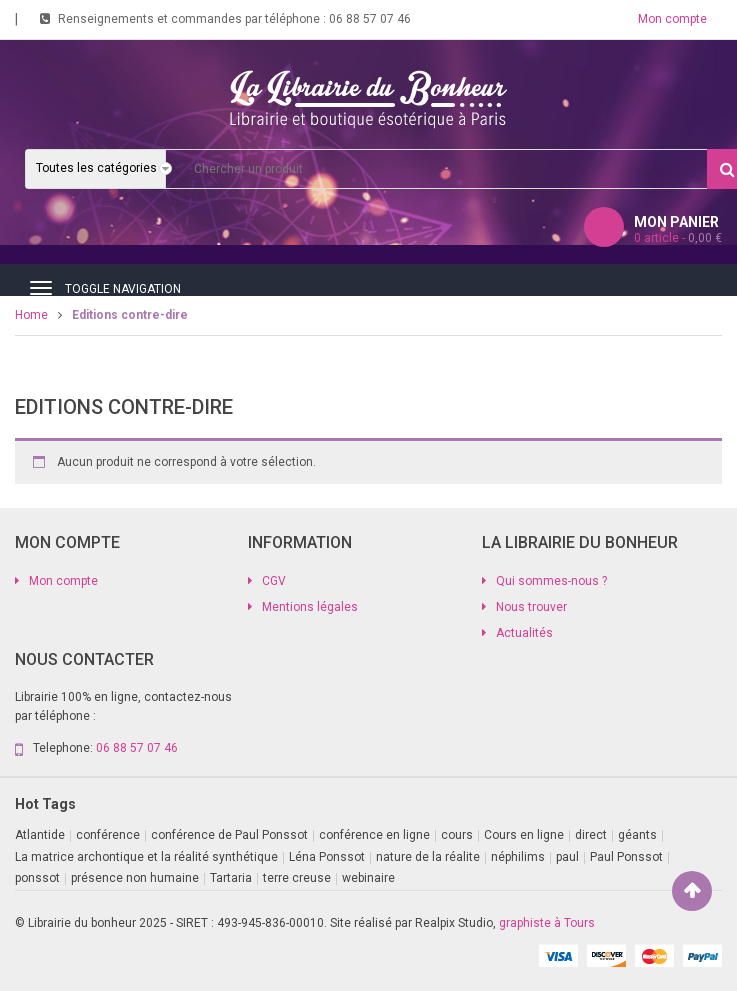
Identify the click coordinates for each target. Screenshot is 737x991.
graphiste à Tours (547, 923)
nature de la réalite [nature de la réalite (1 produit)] (428, 857)
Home (31, 315)
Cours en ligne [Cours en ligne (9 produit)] (524, 835)
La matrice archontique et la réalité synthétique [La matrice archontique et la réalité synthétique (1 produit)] (146, 857)
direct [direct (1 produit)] (591, 835)
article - (678, 238)
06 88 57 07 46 (370, 19)
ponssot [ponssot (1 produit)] (37, 878)
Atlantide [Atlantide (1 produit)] (40, 835)
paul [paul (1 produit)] (567, 857)
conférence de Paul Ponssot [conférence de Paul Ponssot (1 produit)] (229, 835)
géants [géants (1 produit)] (637, 835)
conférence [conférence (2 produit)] (108, 835)
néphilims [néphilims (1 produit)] (518, 857)
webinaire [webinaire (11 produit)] (368, 878)
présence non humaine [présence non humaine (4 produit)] (135, 878)
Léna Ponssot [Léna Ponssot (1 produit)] (327, 857)
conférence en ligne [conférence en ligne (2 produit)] (374, 835)
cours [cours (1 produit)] (457, 835)
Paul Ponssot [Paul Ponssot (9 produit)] (626, 857)
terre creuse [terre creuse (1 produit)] (297, 878)
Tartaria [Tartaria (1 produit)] (231, 878)
